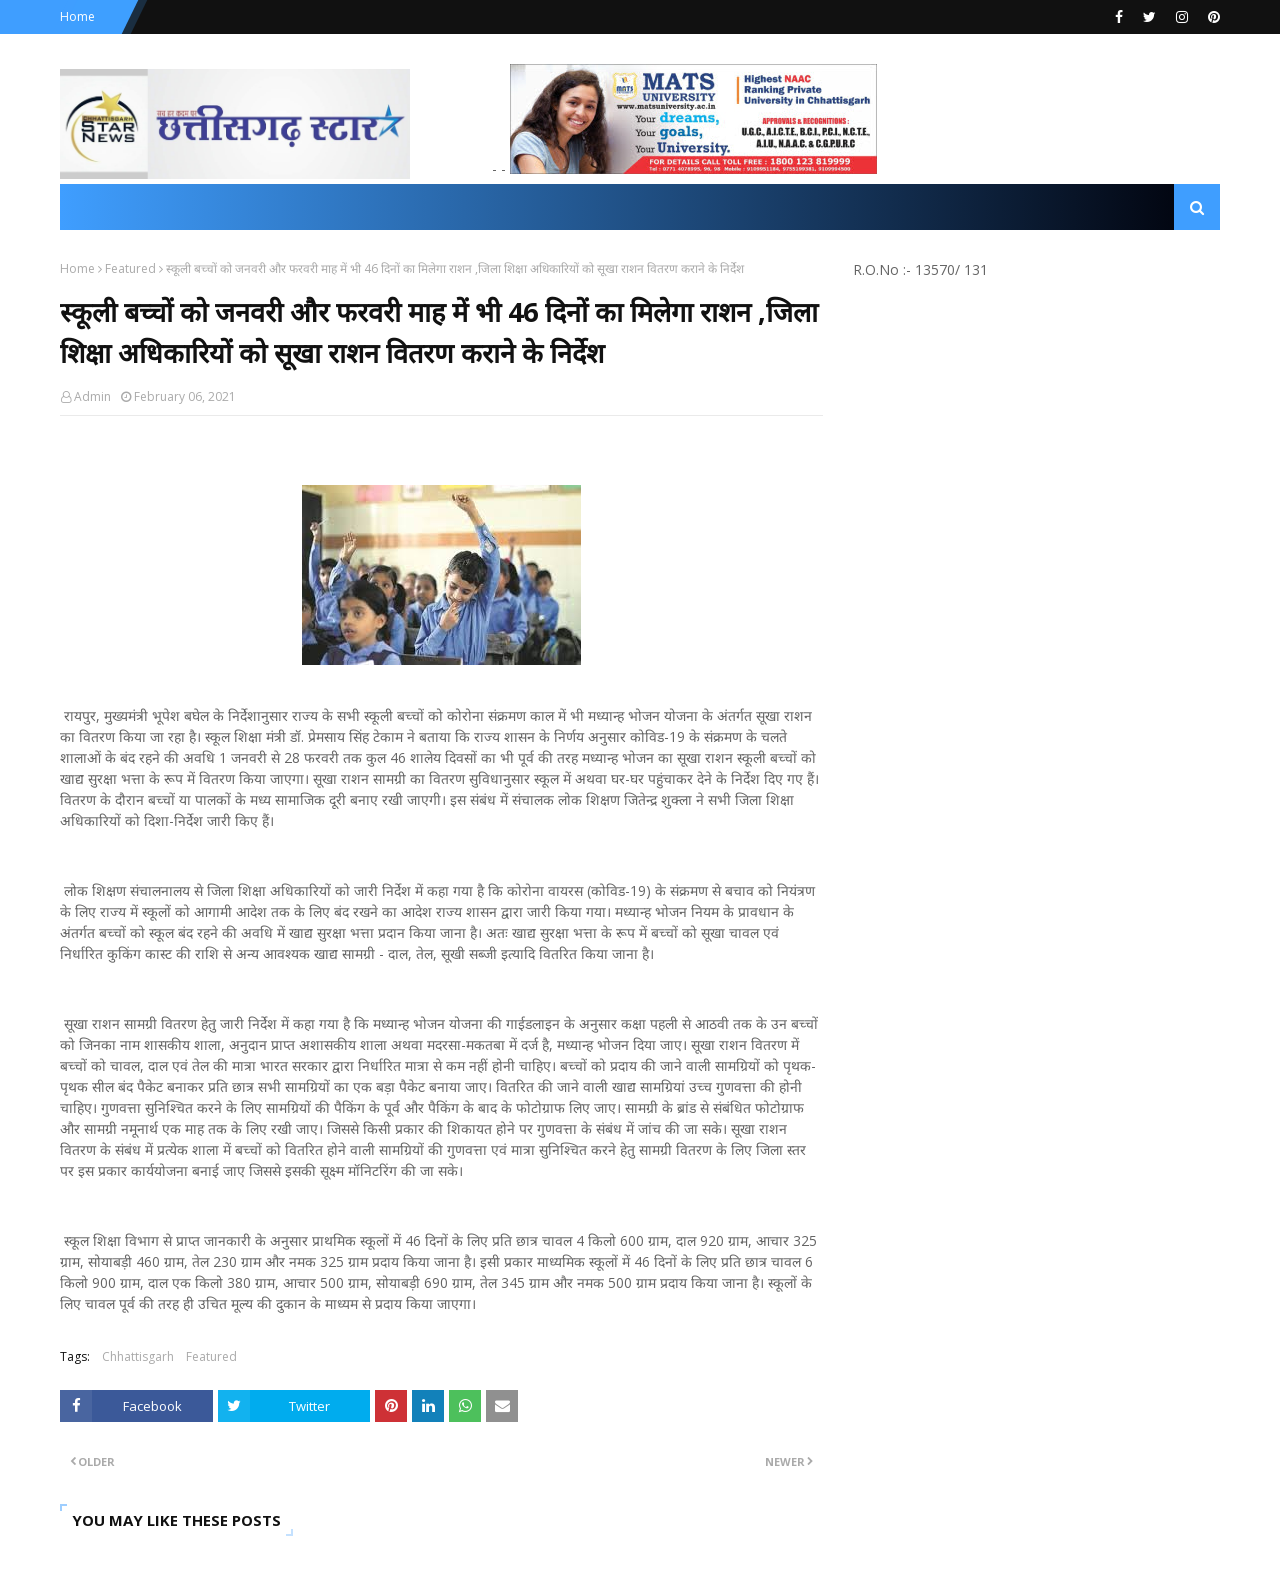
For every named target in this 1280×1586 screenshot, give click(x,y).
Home (77, 16)
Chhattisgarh (138, 1356)
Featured (130, 268)
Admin (92, 396)
